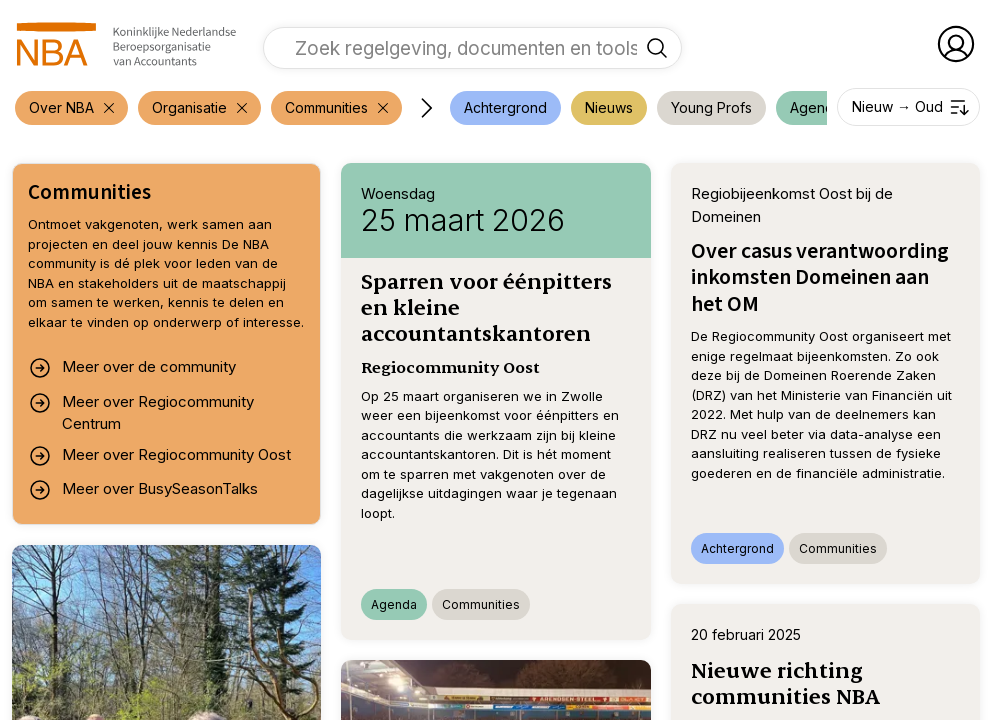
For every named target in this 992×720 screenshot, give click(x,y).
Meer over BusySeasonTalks (143, 490)
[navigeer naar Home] (126, 44)
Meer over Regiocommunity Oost (159, 456)
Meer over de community (132, 368)
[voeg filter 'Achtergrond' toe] (505, 108)
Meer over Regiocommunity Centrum (141, 412)
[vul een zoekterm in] (457, 48)
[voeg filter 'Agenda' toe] (816, 108)
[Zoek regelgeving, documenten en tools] (657, 48)
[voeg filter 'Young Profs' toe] (711, 108)
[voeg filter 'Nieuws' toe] (609, 108)
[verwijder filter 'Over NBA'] (71, 108)
